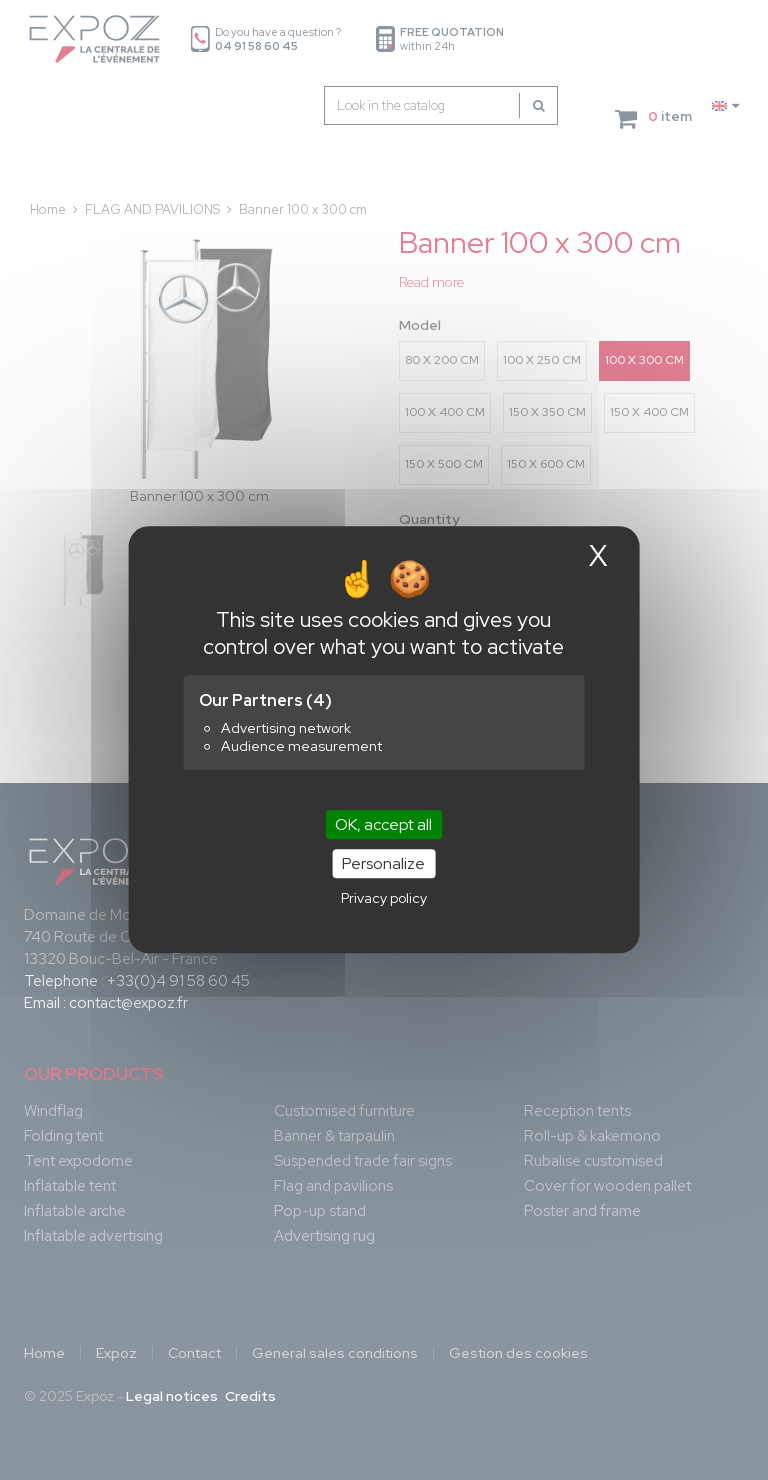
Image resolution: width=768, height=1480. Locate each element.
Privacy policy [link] (384, 899)
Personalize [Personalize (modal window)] (383, 864)
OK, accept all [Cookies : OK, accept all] (383, 824)
